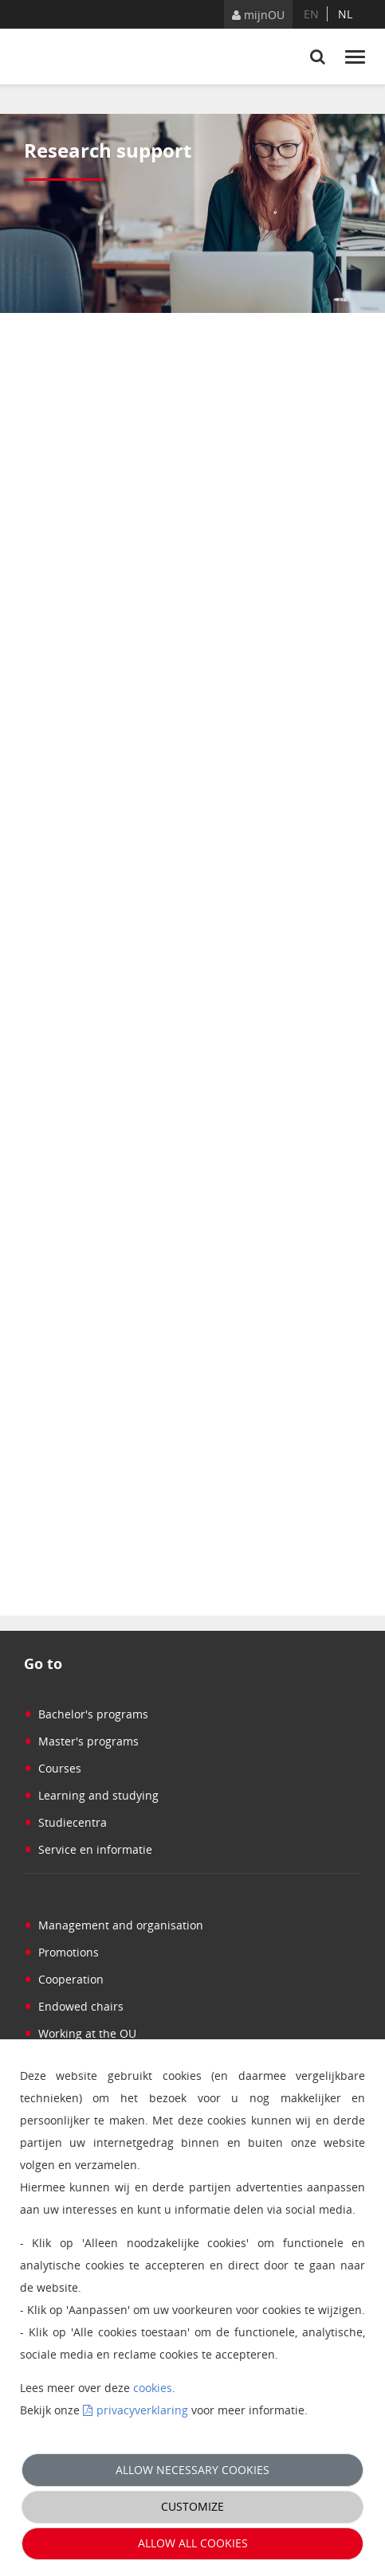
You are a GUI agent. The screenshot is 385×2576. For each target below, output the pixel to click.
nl (345, 13)
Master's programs (81, 1741)
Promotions (61, 1952)
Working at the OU (80, 2033)
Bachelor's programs (86, 1714)
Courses (52, 1768)
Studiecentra (65, 1822)
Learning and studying (91, 1795)
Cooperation (64, 1979)
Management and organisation (113, 1925)
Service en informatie (88, 1849)
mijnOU (258, 14)
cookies (152, 2387)
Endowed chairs (74, 2006)
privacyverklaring (142, 2410)
